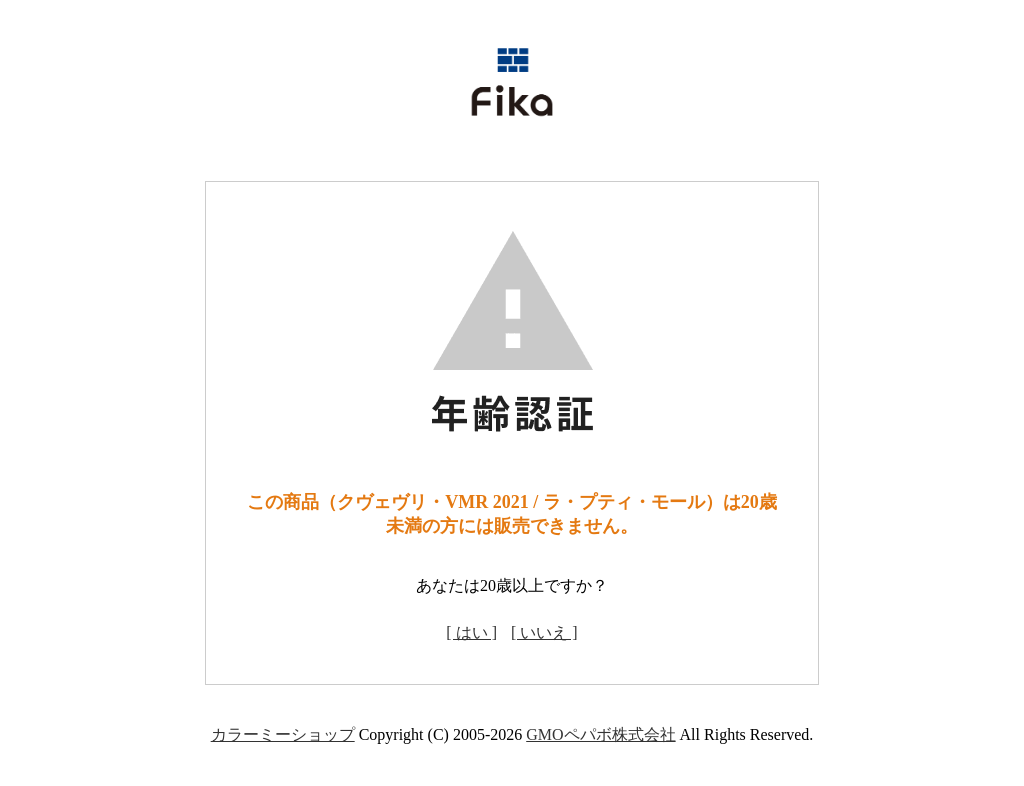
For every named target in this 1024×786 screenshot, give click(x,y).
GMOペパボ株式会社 (600, 734)
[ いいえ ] (544, 632)
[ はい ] (471, 632)
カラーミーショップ (283, 734)
